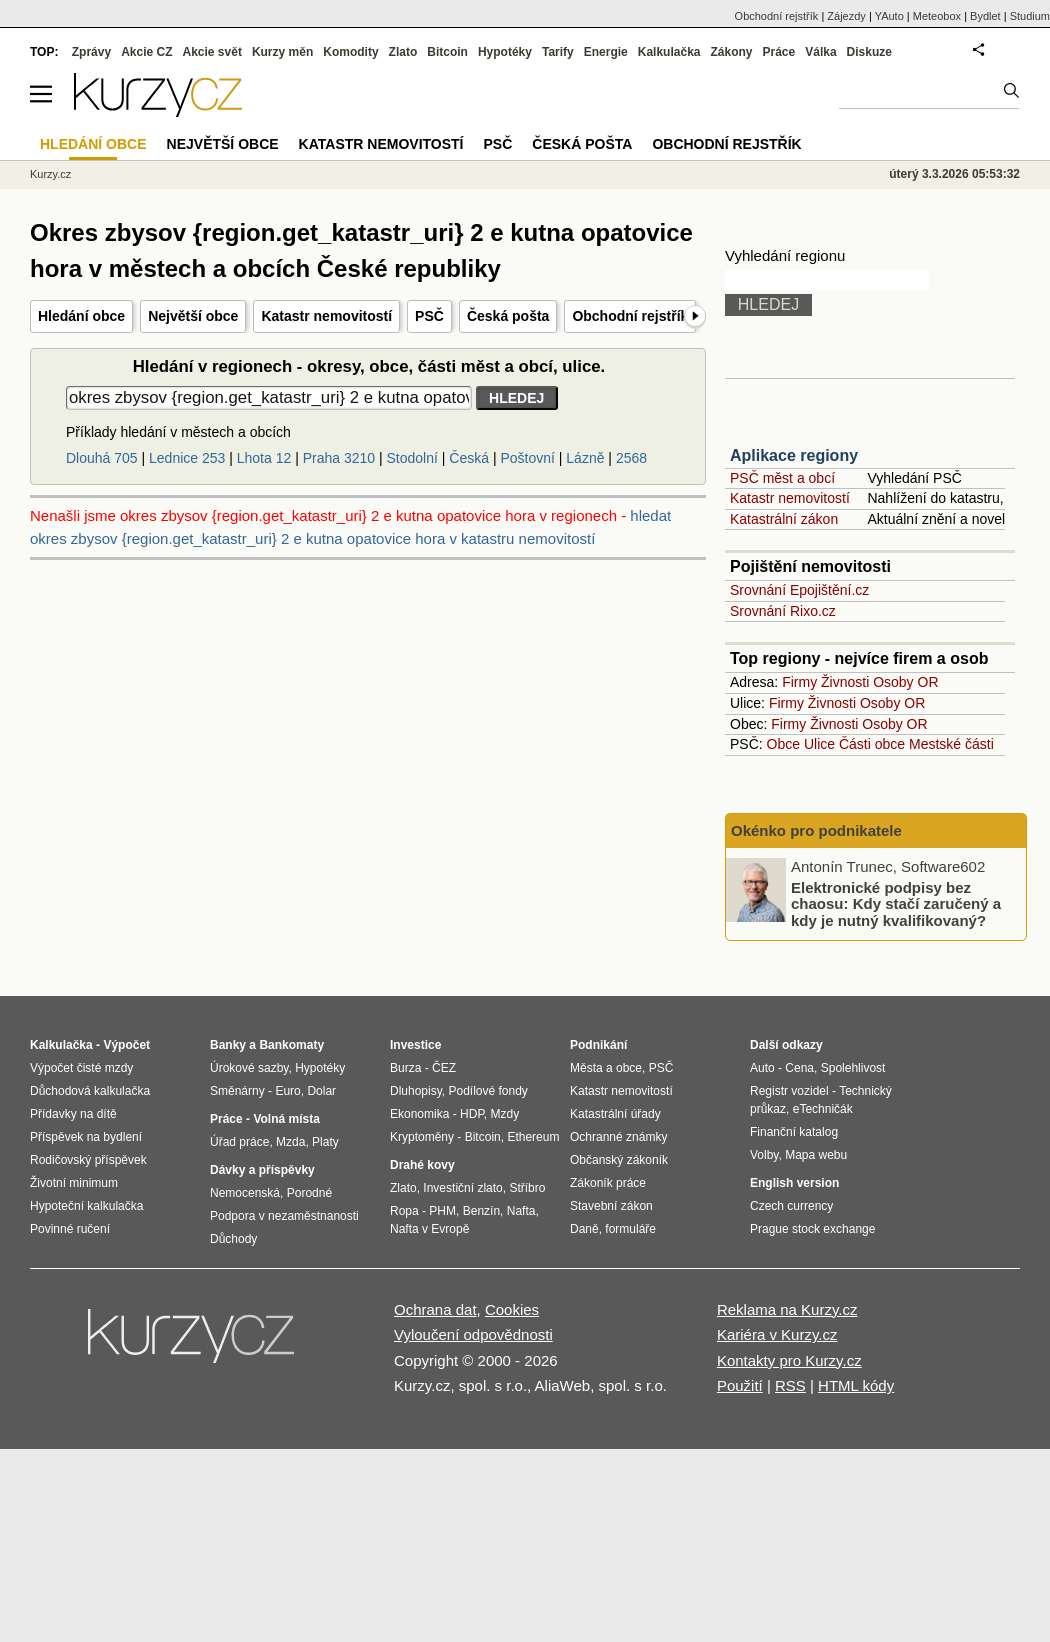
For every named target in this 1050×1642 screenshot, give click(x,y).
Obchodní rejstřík (630, 316)
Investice (415, 1045)
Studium (1030, 16)
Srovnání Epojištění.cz (799, 590)
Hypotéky (505, 52)
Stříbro (527, 1188)
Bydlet (985, 16)
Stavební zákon (611, 1206)
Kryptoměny (422, 1137)
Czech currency (791, 1206)
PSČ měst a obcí (782, 478)
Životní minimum (74, 1183)
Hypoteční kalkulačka (86, 1206)
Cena (799, 1068)
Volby (764, 1155)
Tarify (558, 52)
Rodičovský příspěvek (88, 1160)
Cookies (512, 1309)
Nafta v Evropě (429, 1229)
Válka (820, 52)
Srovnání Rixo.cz (783, 611)
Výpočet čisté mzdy (81, 1068)
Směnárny (237, 1091)
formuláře (630, 1229)
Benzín (481, 1211)
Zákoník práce (608, 1183)
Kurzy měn (282, 52)
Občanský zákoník (619, 1160)
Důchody (233, 1239)
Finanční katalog (794, 1132)
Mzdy (505, 1114)
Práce (779, 52)
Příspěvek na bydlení (86, 1137)
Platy (325, 1142)
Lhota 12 (264, 458)
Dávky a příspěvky (262, 1170)
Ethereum (533, 1137)
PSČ (429, 316)
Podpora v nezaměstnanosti (284, 1216)
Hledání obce (81, 316)
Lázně (585, 458)
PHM (442, 1211)
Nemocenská (245, 1193)
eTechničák (823, 1109)
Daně (584, 1229)
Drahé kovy (422, 1165)
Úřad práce (239, 1142)
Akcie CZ (146, 52)
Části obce (872, 744)
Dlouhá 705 (102, 458)
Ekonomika (419, 1114)
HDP (472, 1114)
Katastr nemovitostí (326, 316)
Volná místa (286, 1119)
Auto (762, 1068)
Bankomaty (291, 1045)
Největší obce (193, 316)
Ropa (404, 1211)
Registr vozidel (789, 1091)
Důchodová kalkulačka (90, 1091)
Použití (740, 1385)
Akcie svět (212, 52)
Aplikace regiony (794, 455)
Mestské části (951, 744)
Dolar (321, 1091)
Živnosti (845, 682)
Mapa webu (816, 1155)
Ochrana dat (435, 1309)
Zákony (731, 52)
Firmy (799, 682)
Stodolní (412, 458)
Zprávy (91, 52)
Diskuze (869, 52)
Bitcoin (447, 52)
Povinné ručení (70, 1229)
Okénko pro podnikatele (816, 830)
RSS (790, 1385)
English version (794, 1183)
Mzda (290, 1142)
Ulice (819, 744)
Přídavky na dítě (73, 1114)
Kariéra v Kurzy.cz (777, 1334)
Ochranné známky (618, 1137)
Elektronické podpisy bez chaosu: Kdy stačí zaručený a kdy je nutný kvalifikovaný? (896, 903)
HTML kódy (856, 1385)
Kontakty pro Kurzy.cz (789, 1360)
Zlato (403, 52)
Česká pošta (508, 316)
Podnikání (598, 1045)
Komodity (350, 52)
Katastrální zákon (784, 519)
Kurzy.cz (50, 174)
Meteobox (937, 16)
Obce (783, 744)
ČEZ (444, 1068)
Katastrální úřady (615, 1114)
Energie (606, 52)
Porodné (309, 1193)
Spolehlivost (853, 1068)
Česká (469, 458)
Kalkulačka (669, 52)
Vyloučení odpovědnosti (473, 1334)
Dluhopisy (416, 1091)
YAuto (889, 16)
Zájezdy (846, 16)
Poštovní (527, 458)
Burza (405, 1068)
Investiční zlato (462, 1188)
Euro (287, 1091)
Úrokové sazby (249, 1068)
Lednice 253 (187, 458)
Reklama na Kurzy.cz (787, 1309)
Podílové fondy (487, 1091)
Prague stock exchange (812, 1229)
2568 (631, 458)
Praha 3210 (339, 458)
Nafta (521, 1211)
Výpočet (126, 1045)
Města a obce (606, 1068)
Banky (228, 1045)
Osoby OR (905, 682)
